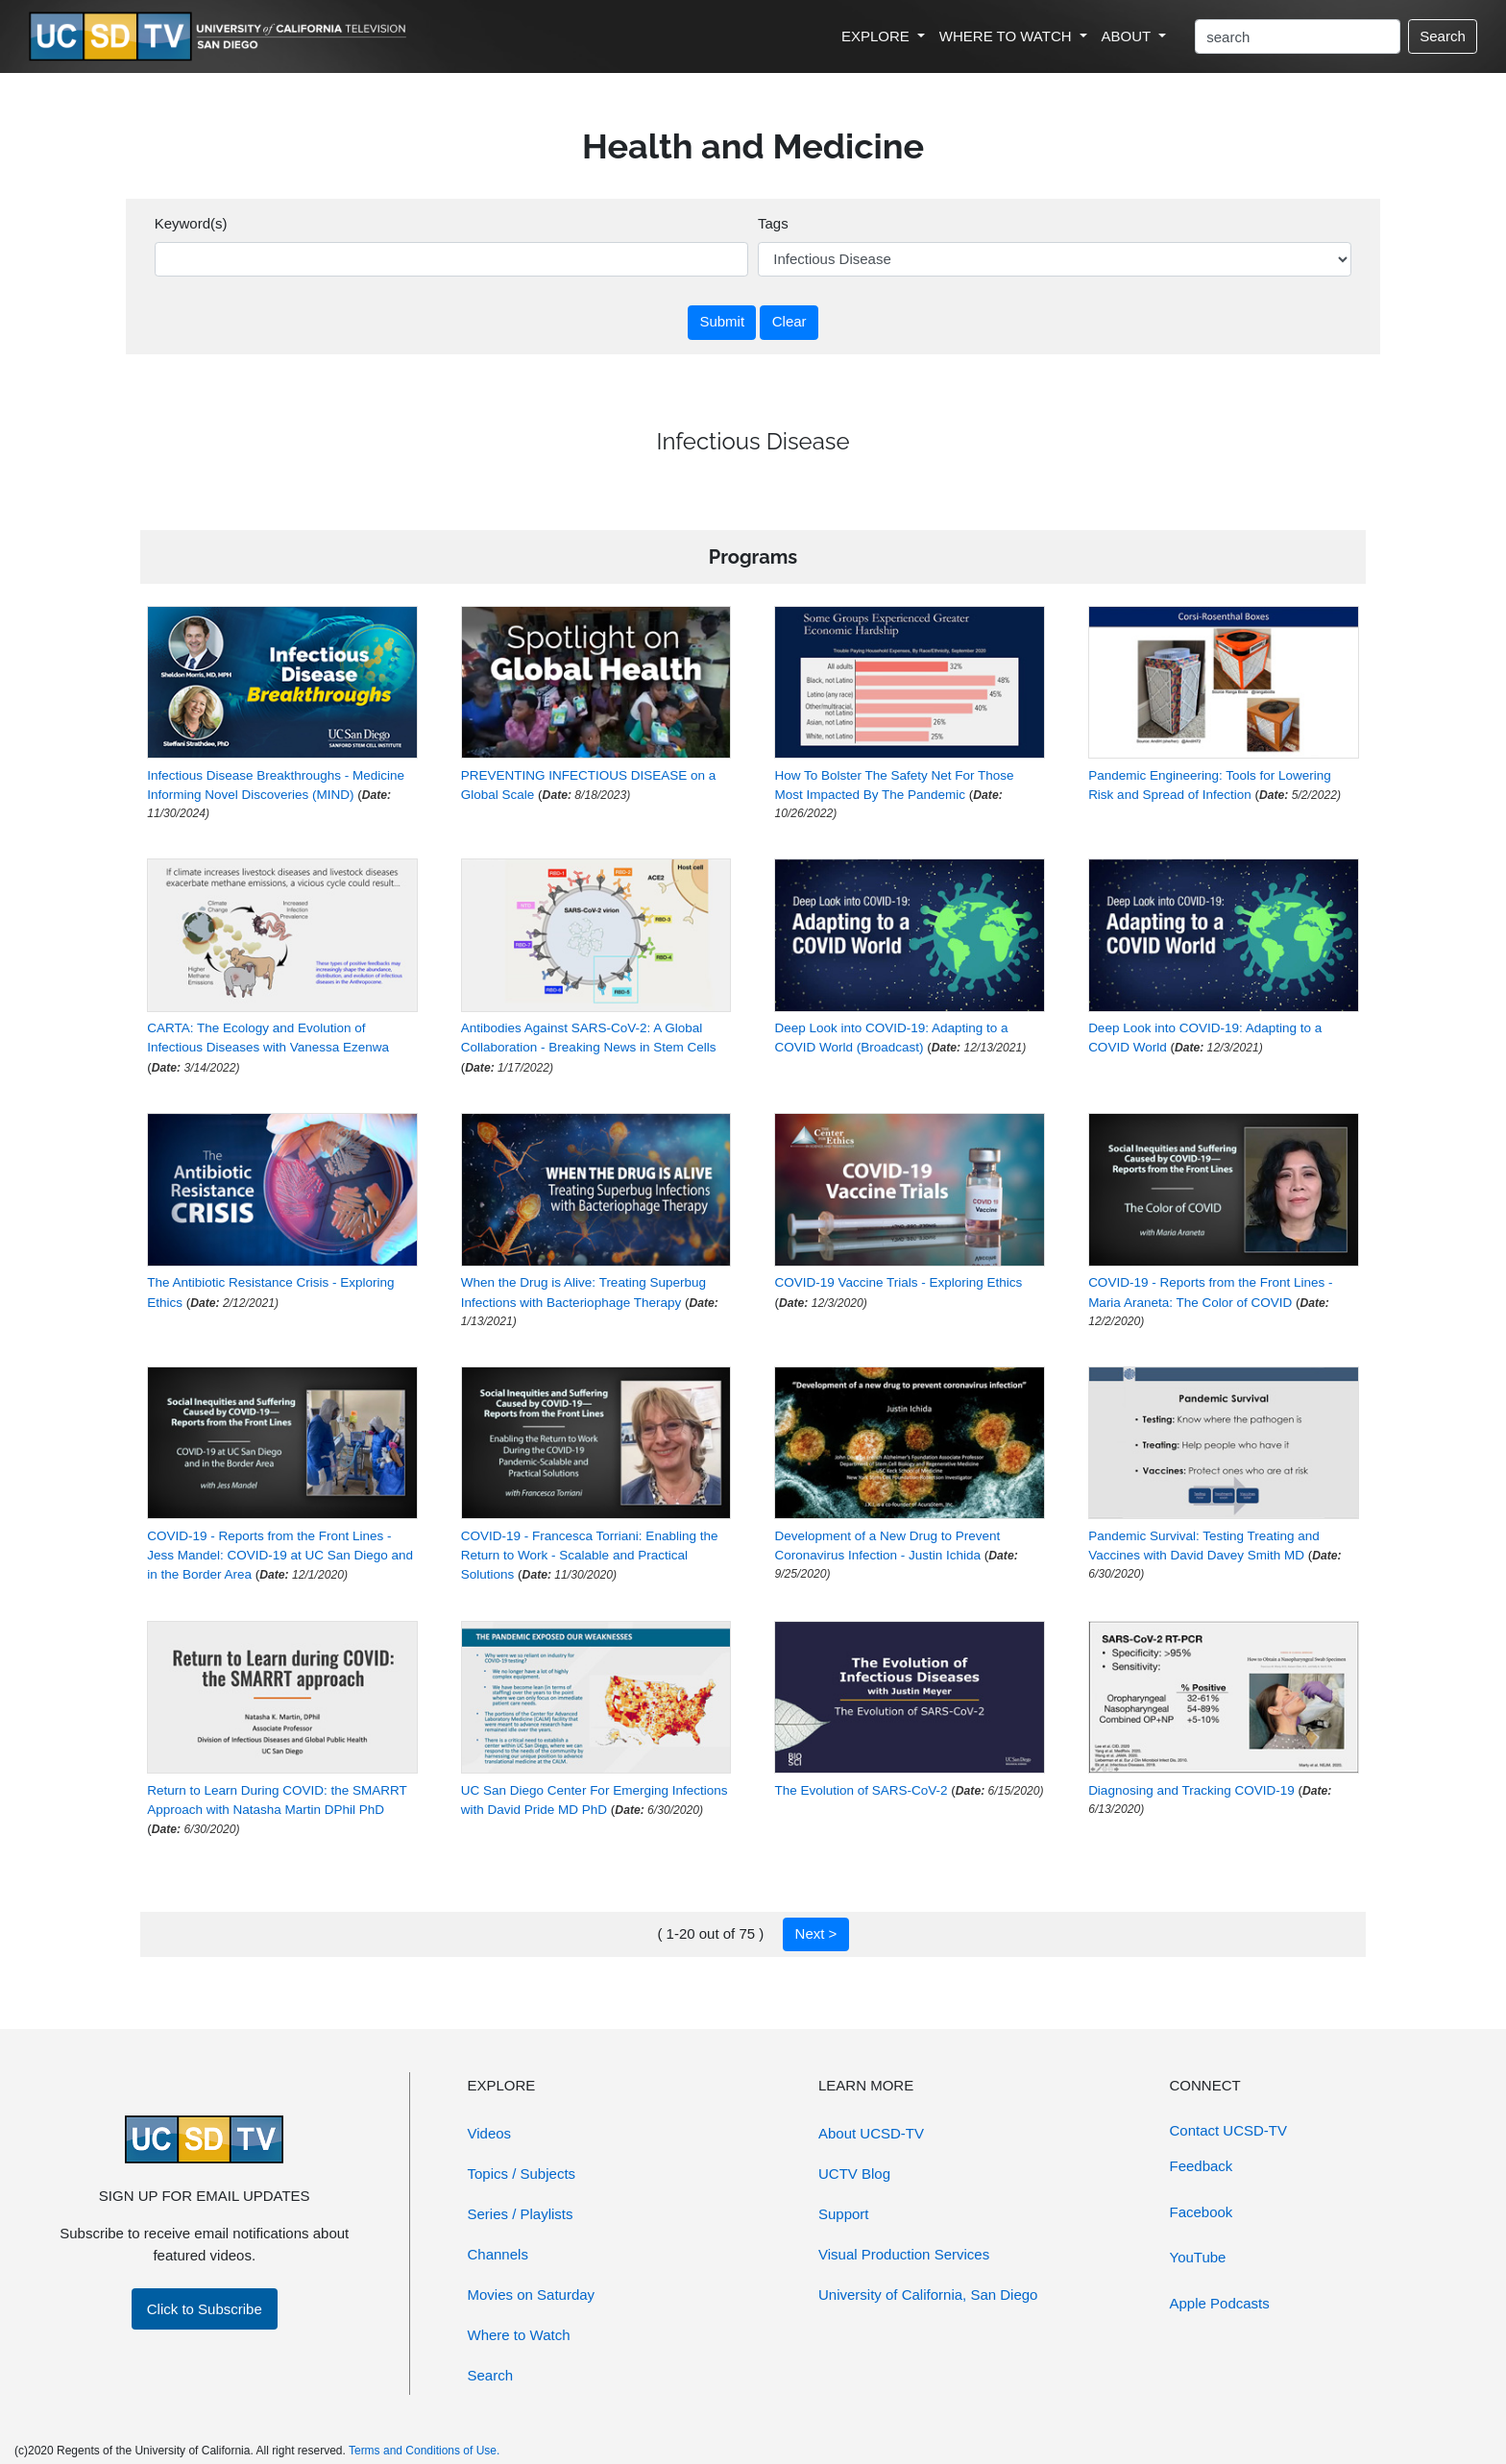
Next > (816, 1933)
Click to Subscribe (204, 2309)
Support (843, 2214)
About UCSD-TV (871, 2133)
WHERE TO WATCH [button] (1007, 36)
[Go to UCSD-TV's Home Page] (221, 37)
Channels (498, 2254)
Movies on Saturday (531, 2294)
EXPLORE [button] (877, 36)
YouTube (1198, 2257)
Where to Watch (519, 2335)
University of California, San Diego (927, 2294)
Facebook (1201, 2212)
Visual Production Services (903, 2254)
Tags (773, 223)
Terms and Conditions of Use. (424, 2450)
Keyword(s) (191, 223)
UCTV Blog (854, 2173)
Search (1443, 36)
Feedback (1201, 2166)
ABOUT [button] (1128, 36)
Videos (490, 2133)
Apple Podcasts (1220, 2303)
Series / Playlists (520, 2214)
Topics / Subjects (522, 2173)
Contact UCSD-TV (1229, 2130)
